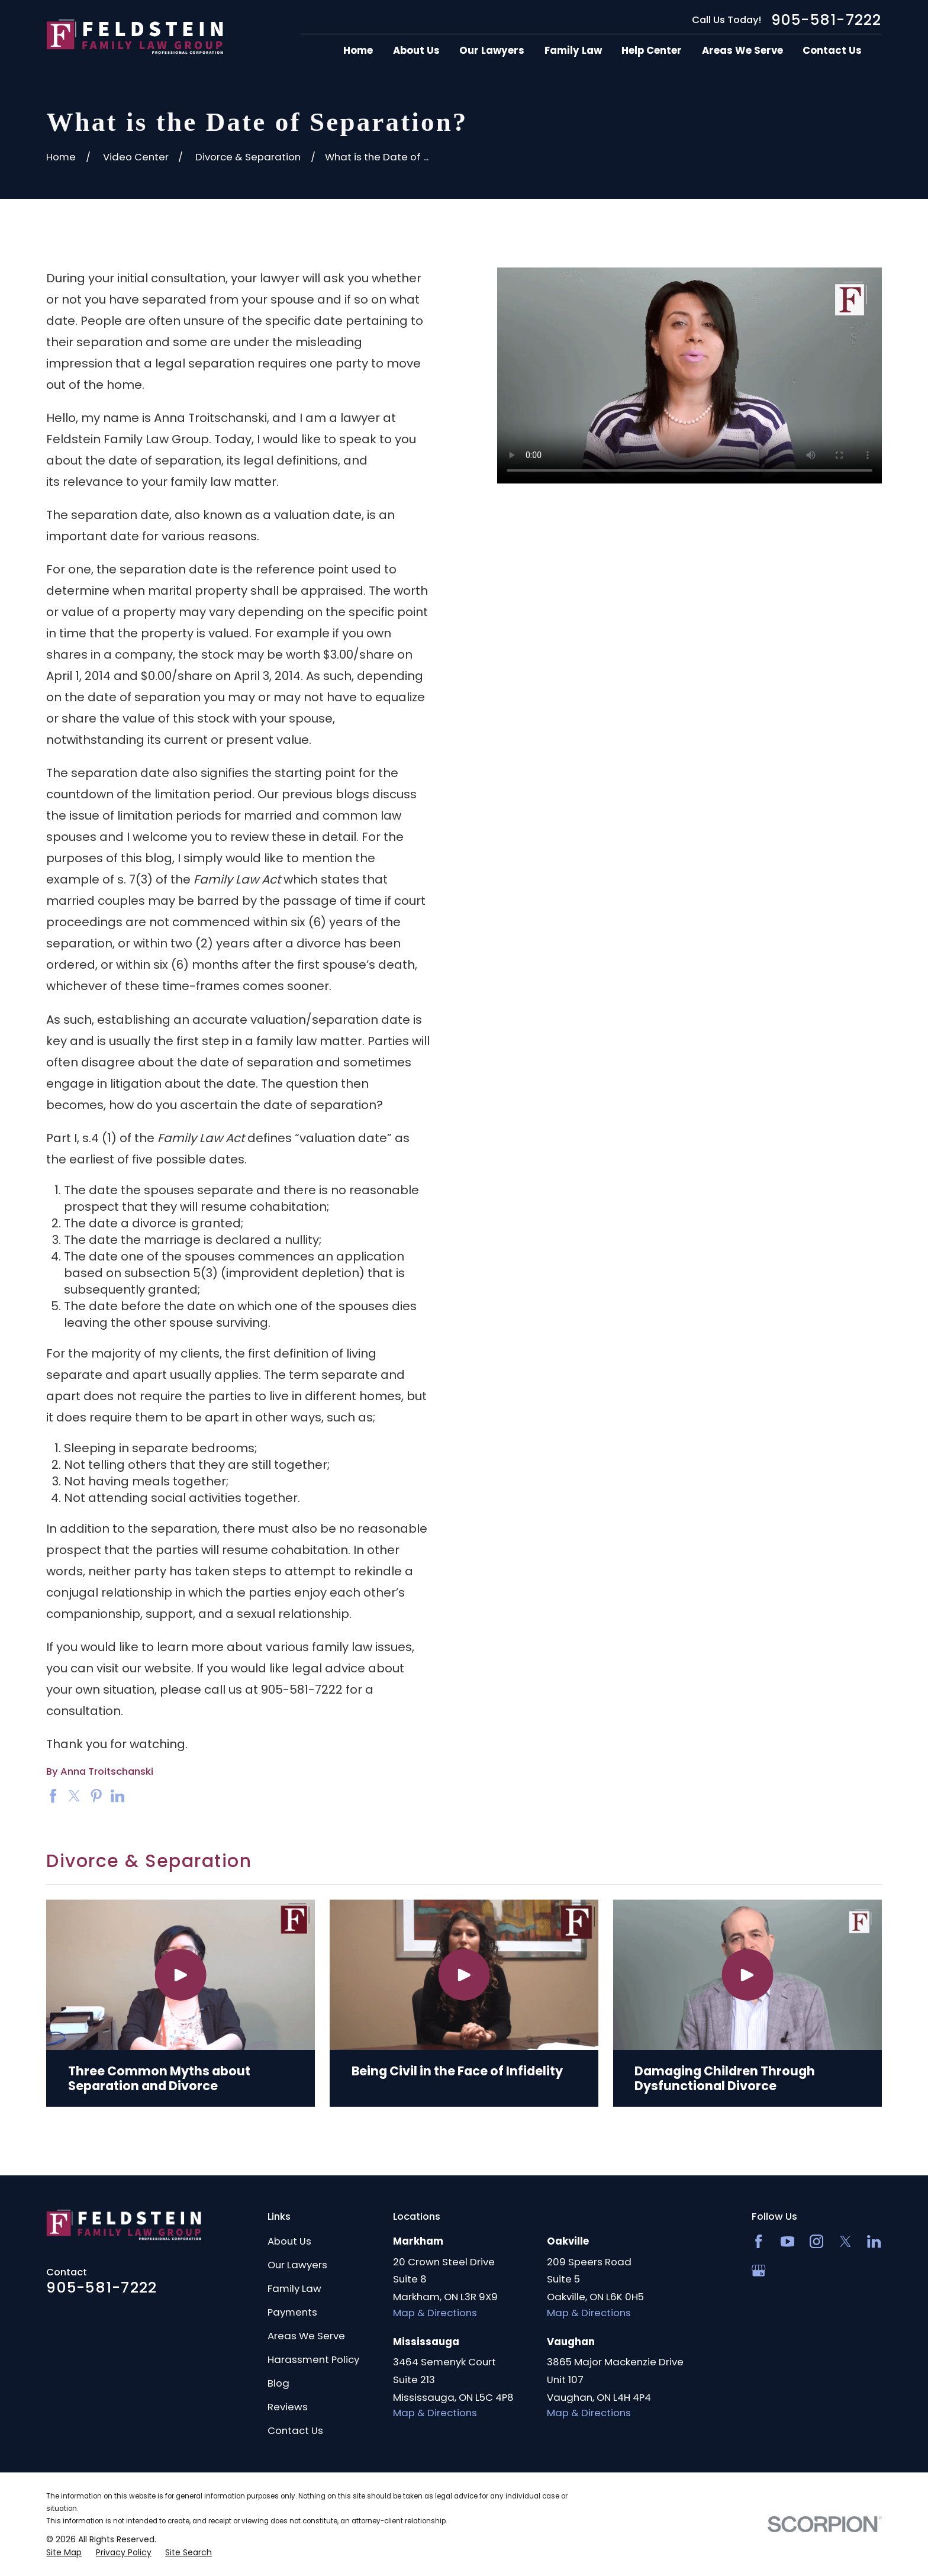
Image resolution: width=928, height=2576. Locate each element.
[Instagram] (816, 2241)
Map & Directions (435, 2313)
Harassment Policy (313, 2359)
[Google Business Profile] (758, 2270)
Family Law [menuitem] (573, 50)
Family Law (294, 2288)
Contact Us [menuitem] (832, 50)
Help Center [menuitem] (651, 50)
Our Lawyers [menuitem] (491, 50)
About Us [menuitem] (416, 50)
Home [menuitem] (358, 50)
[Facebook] (758, 2241)
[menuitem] (64, 2552)
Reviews (288, 2407)
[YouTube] (787, 2241)
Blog (278, 2383)
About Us (289, 2241)
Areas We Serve (306, 2336)
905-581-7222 (826, 19)
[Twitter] (845, 2241)
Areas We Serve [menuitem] (742, 50)
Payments (292, 2312)
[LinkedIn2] (874, 2241)
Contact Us (295, 2430)
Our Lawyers (297, 2265)
